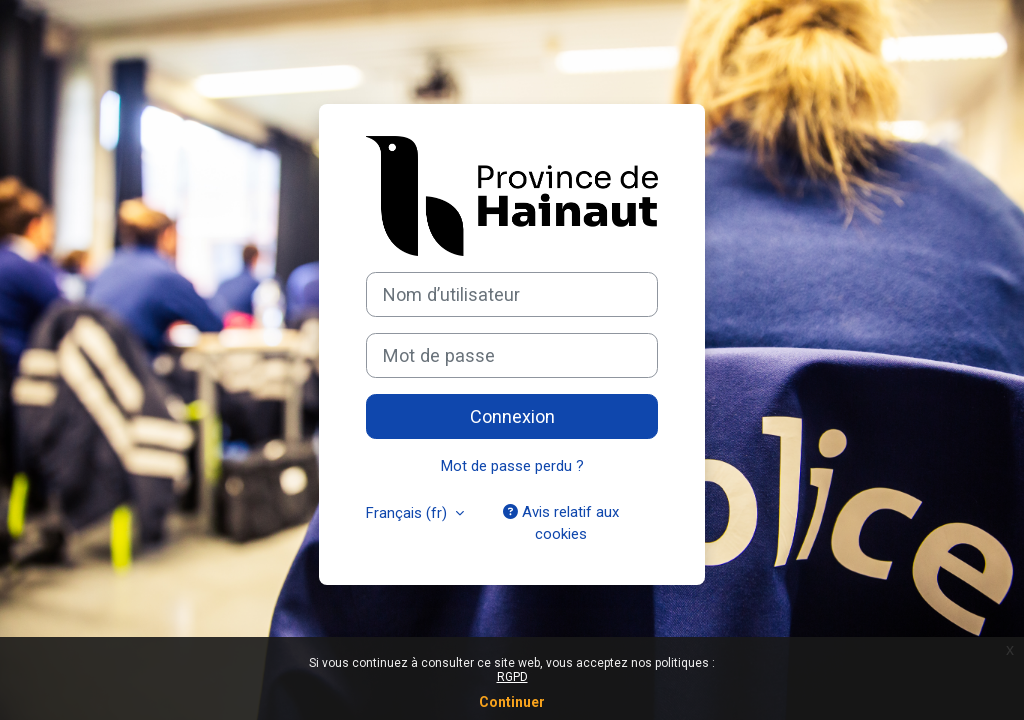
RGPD (512, 677)
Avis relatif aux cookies (561, 523)
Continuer (512, 702)
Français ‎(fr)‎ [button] (408, 513)
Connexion (512, 416)
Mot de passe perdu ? (512, 466)
